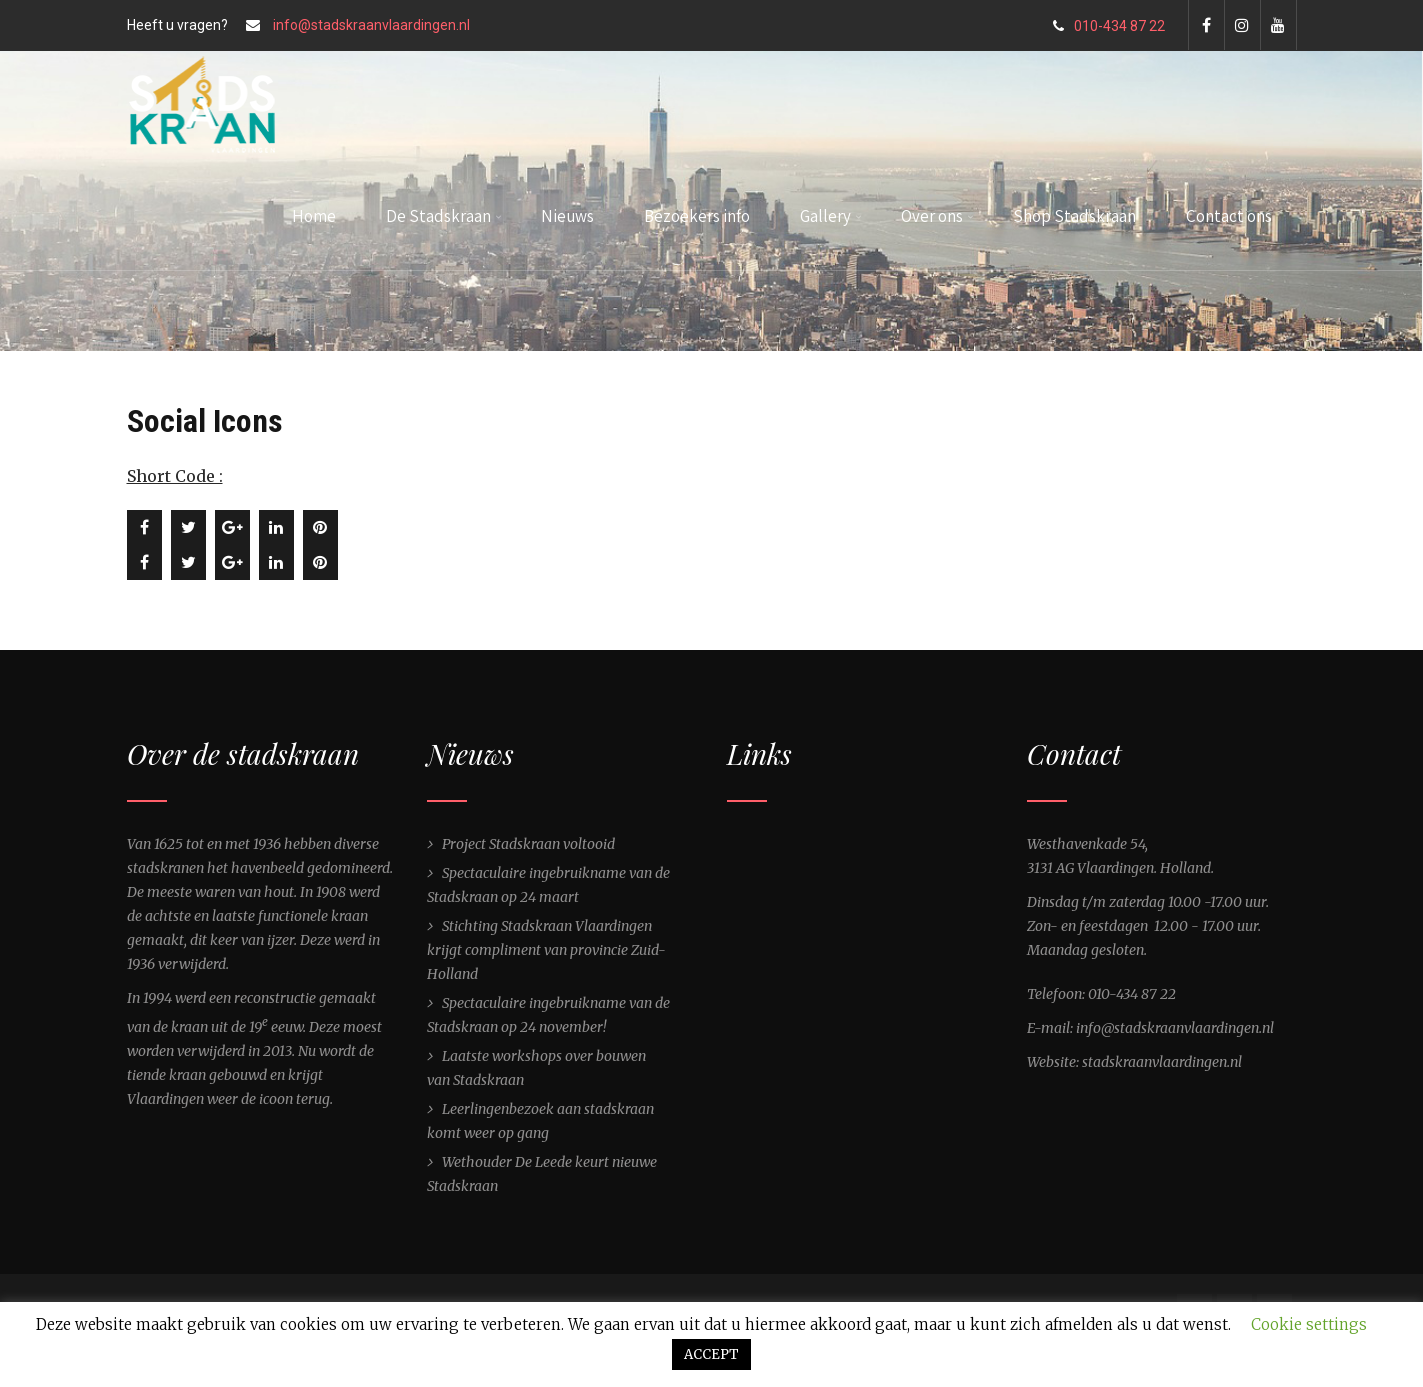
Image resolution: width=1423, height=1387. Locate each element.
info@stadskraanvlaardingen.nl (371, 25)
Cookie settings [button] (1309, 1324)
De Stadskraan (444, 216)
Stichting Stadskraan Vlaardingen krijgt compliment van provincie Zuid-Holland (546, 950)
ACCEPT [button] (711, 1354)
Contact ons (1229, 216)
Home (314, 216)
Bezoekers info (697, 216)
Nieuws (567, 216)
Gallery (831, 216)
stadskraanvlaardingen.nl (1162, 1062)
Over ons (937, 216)
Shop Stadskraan (1074, 216)
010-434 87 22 (1109, 26)
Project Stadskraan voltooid (528, 844)
